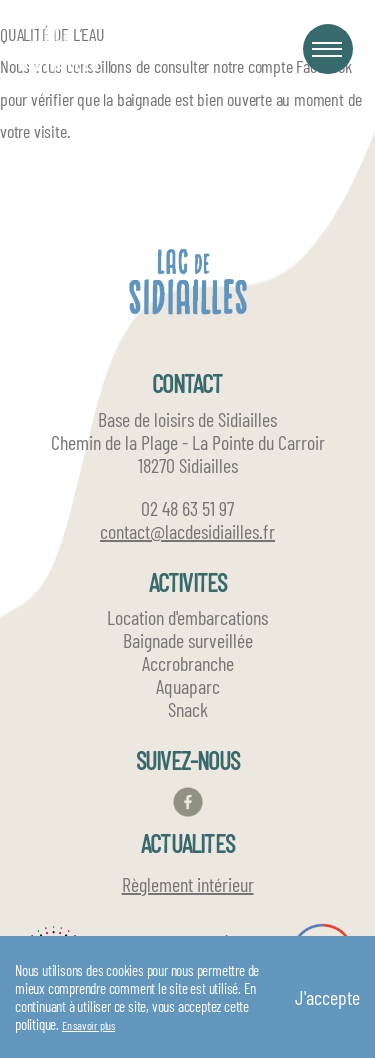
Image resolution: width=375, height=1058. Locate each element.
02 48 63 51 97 (187, 508)
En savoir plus (88, 1025)
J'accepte (327, 997)
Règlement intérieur (188, 884)
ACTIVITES (188, 582)
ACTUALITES (187, 843)
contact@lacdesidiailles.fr (187, 531)
